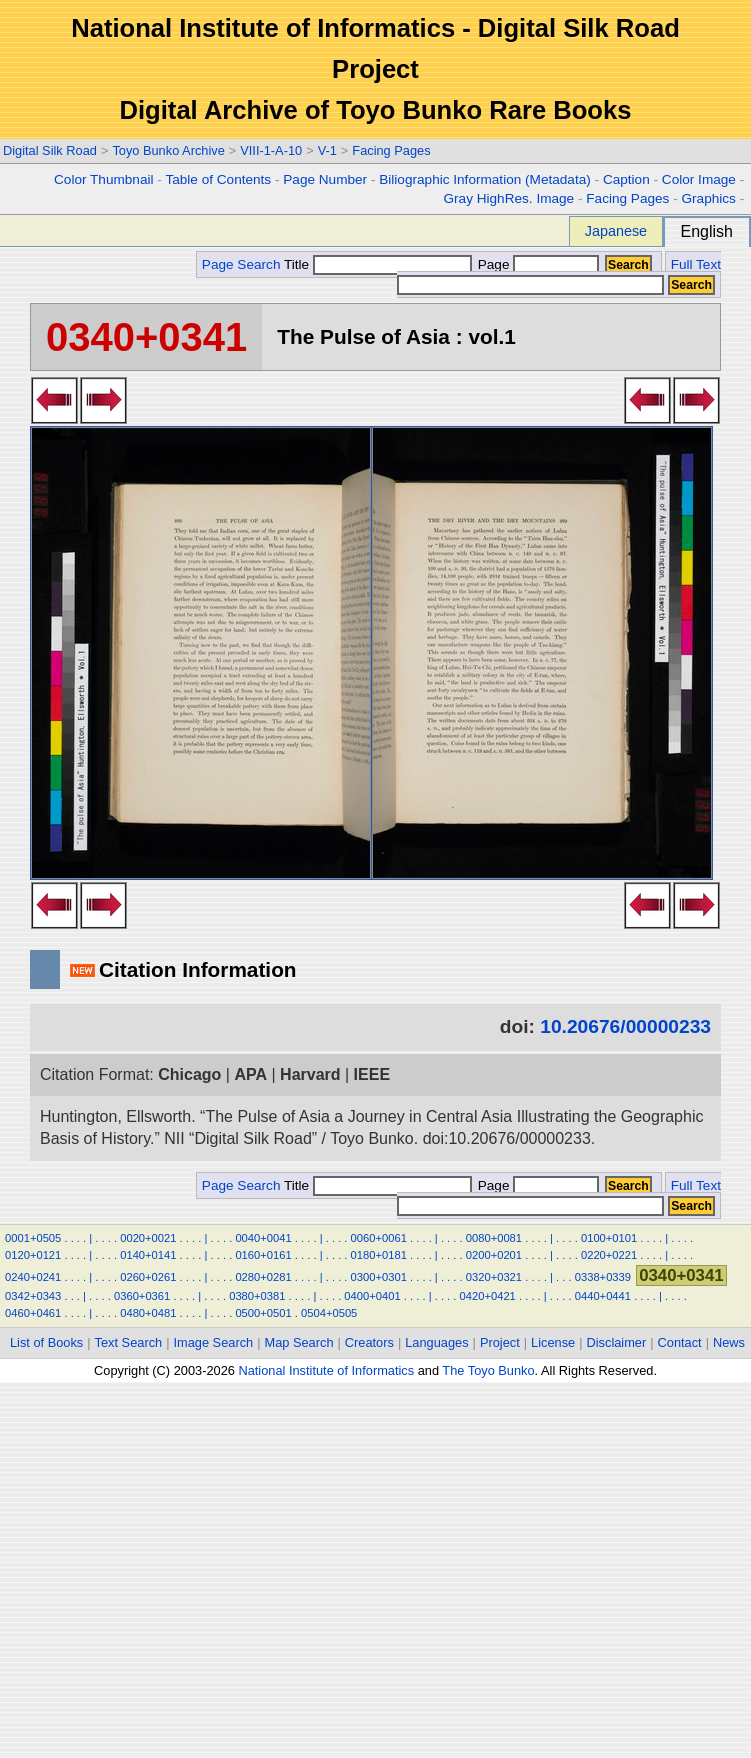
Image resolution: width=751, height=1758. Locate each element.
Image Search (214, 1342)
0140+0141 (148, 1255)
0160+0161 (263, 1255)
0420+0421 (488, 1296)
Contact (680, 1342)
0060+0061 (379, 1238)
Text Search (129, 1342)
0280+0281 (263, 1277)
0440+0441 (603, 1296)
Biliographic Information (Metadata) (485, 179)
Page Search (241, 264)
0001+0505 (33, 1238)
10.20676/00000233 (625, 1026)
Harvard (310, 1074)
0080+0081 (494, 1238)
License (553, 1342)
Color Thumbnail (103, 179)
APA (250, 1074)
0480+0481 (148, 1313)
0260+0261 (148, 1277)
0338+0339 (603, 1277)
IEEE (372, 1074)
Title (378, 264)
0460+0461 (33, 1313)
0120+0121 (33, 1255)
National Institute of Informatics (326, 1370)
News (729, 1342)
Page (536, 264)
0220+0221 (609, 1255)
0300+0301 (379, 1277)
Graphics (708, 198)
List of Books (46, 1342)
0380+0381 (257, 1296)
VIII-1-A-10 (271, 150)
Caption (626, 179)
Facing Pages (391, 150)
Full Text (696, 264)
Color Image (699, 179)
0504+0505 (329, 1313)
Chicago (189, 1074)
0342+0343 (33, 1296)
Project (500, 1342)
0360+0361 (142, 1296)
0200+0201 (494, 1255)
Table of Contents (218, 179)
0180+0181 (379, 1255)
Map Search (299, 1342)
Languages (436, 1342)
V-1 (327, 150)
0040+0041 (263, 1238)
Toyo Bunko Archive (168, 150)
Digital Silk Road (50, 150)
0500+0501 (263, 1313)
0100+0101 (609, 1238)
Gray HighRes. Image (508, 198)
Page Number (325, 179)
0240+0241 (33, 1277)
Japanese (616, 231)
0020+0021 (148, 1238)
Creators (369, 1342)
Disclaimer (617, 1342)
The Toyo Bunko (488, 1370)
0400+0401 (372, 1296)
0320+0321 (494, 1277)
